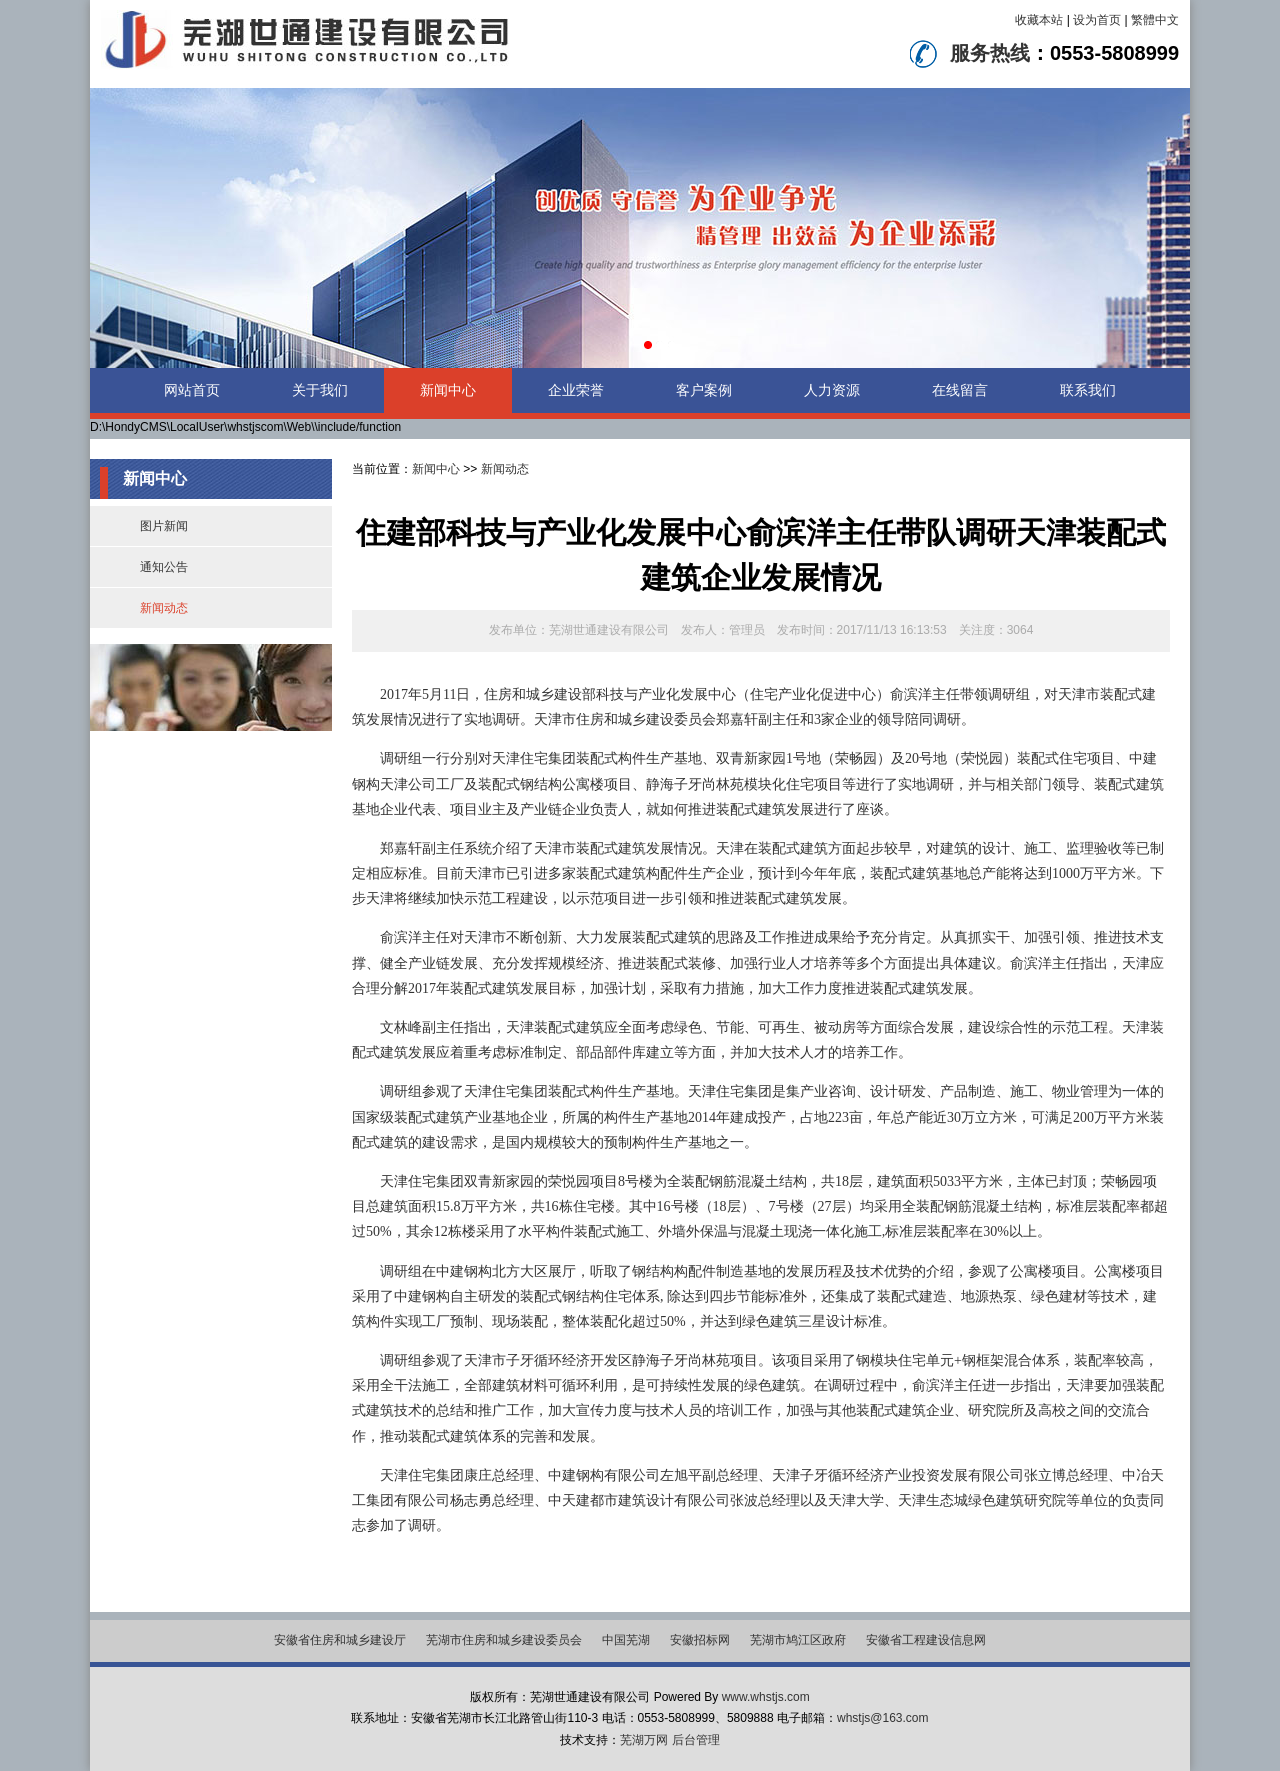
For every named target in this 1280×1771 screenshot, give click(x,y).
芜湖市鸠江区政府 (798, 1640)
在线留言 (960, 390)
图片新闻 (164, 526)
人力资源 (832, 390)
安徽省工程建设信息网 (926, 1640)
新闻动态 (164, 608)
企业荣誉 (576, 390)
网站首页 (192, 390)
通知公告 (164, 567)
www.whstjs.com (766, 1697)
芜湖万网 (644, 1740)
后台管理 (696, 1740)
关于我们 (320, 390)
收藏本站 (1039, 20)
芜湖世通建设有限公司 (609, 630)
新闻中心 (448, 390)
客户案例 (704, 390)
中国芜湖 (626, 1640)
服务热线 (990, 53)
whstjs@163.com (883, 1718)
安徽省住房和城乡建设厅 (340, 1640)
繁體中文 (1155, 20)
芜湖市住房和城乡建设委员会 (504, 1640)
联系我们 (1088, 390)
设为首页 (1097, 20)
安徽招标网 (700, 1640)
